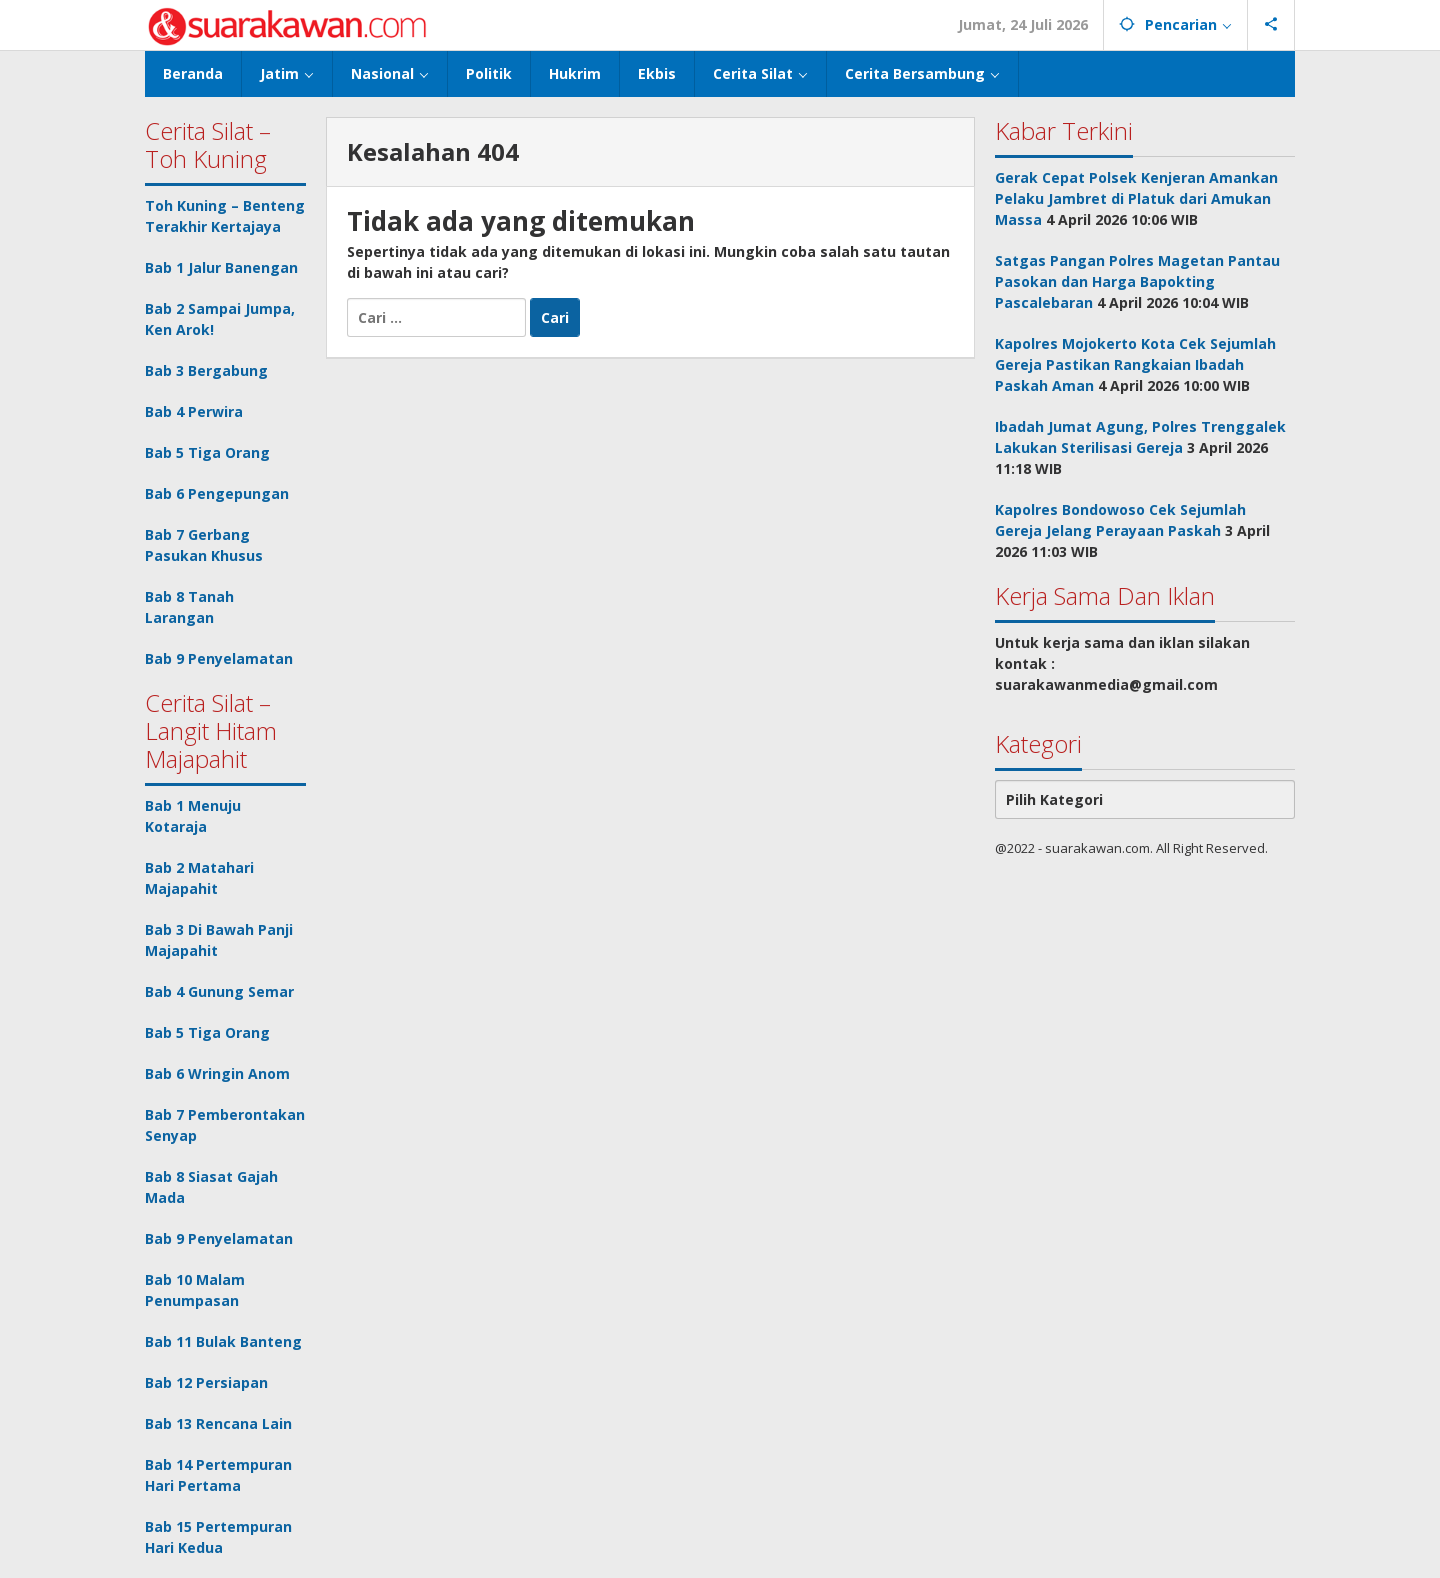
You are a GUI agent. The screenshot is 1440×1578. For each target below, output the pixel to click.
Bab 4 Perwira (194, 411)
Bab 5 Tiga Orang (207, 452)
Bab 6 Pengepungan (217, 493)
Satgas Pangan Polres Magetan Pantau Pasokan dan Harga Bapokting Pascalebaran (1137, 281)
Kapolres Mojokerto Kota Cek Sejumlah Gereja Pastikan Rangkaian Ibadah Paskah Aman (1135, 364)
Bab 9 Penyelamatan (219, 658)
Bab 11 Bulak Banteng (223, 1341)
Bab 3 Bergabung (206, 370)
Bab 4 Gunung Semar (219, 991)
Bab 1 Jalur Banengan (221, 267)
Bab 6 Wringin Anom (217, 1073)
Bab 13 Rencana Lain (218, 1423)
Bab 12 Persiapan (206, 1382)
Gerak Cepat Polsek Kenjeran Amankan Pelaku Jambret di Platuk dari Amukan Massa (1136, 198)
